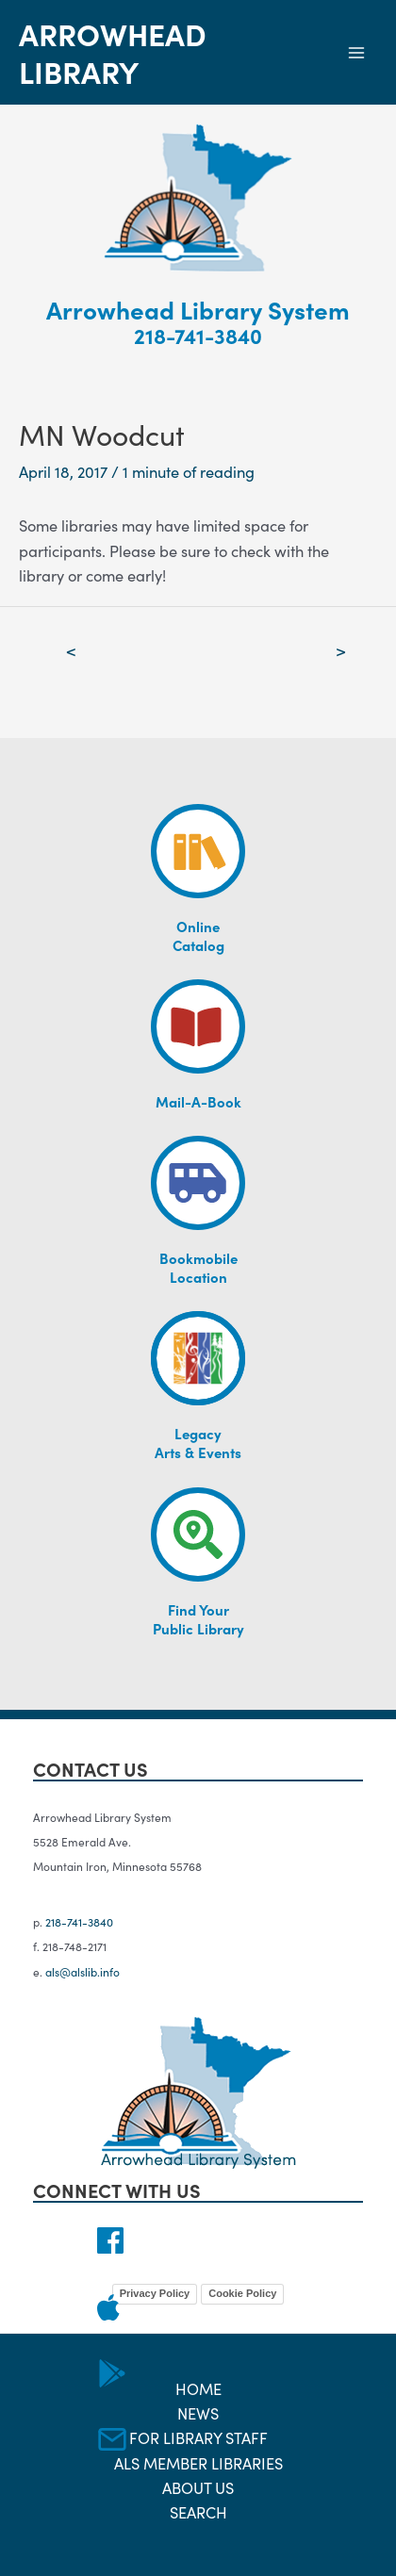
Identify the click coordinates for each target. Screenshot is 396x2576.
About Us (198, 2487)
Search (198, 2511)
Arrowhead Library (112, 51)
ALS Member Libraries (198, 2462)
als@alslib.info (82, 1971)
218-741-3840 (198, 335)
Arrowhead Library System (198, 308)
